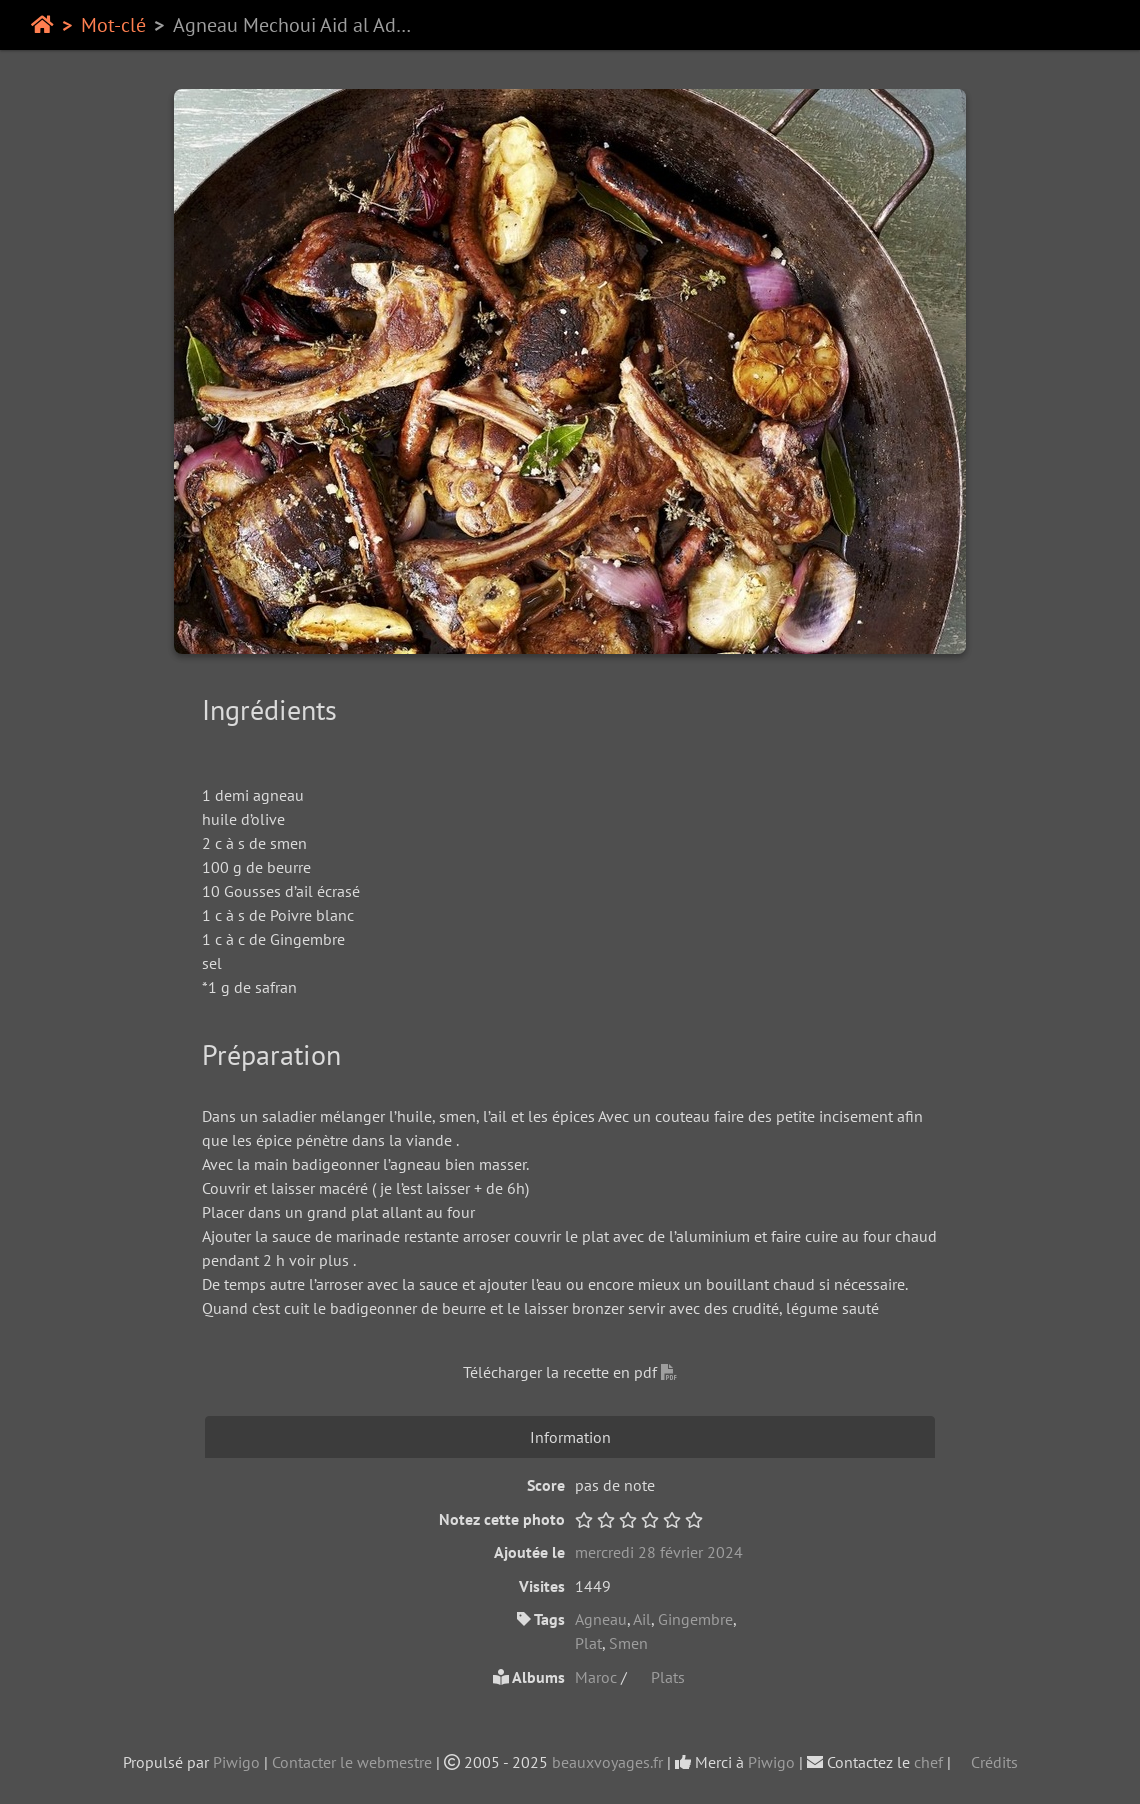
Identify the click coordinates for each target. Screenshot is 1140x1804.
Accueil (42, 25)
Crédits (986, 1762)
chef (928, 1762)
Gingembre (695, 1619)
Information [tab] (570, 1437)
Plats (658, 1677)
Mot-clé (113, 25)
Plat (588, 1643)
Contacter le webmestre (352, 1762)
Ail (642, 1619)
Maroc (598, 1677)
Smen (628, 1643)
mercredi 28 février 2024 (659, 1552)
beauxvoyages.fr (607, 1762)
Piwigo (236, 1762)
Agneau (601, 1619)
